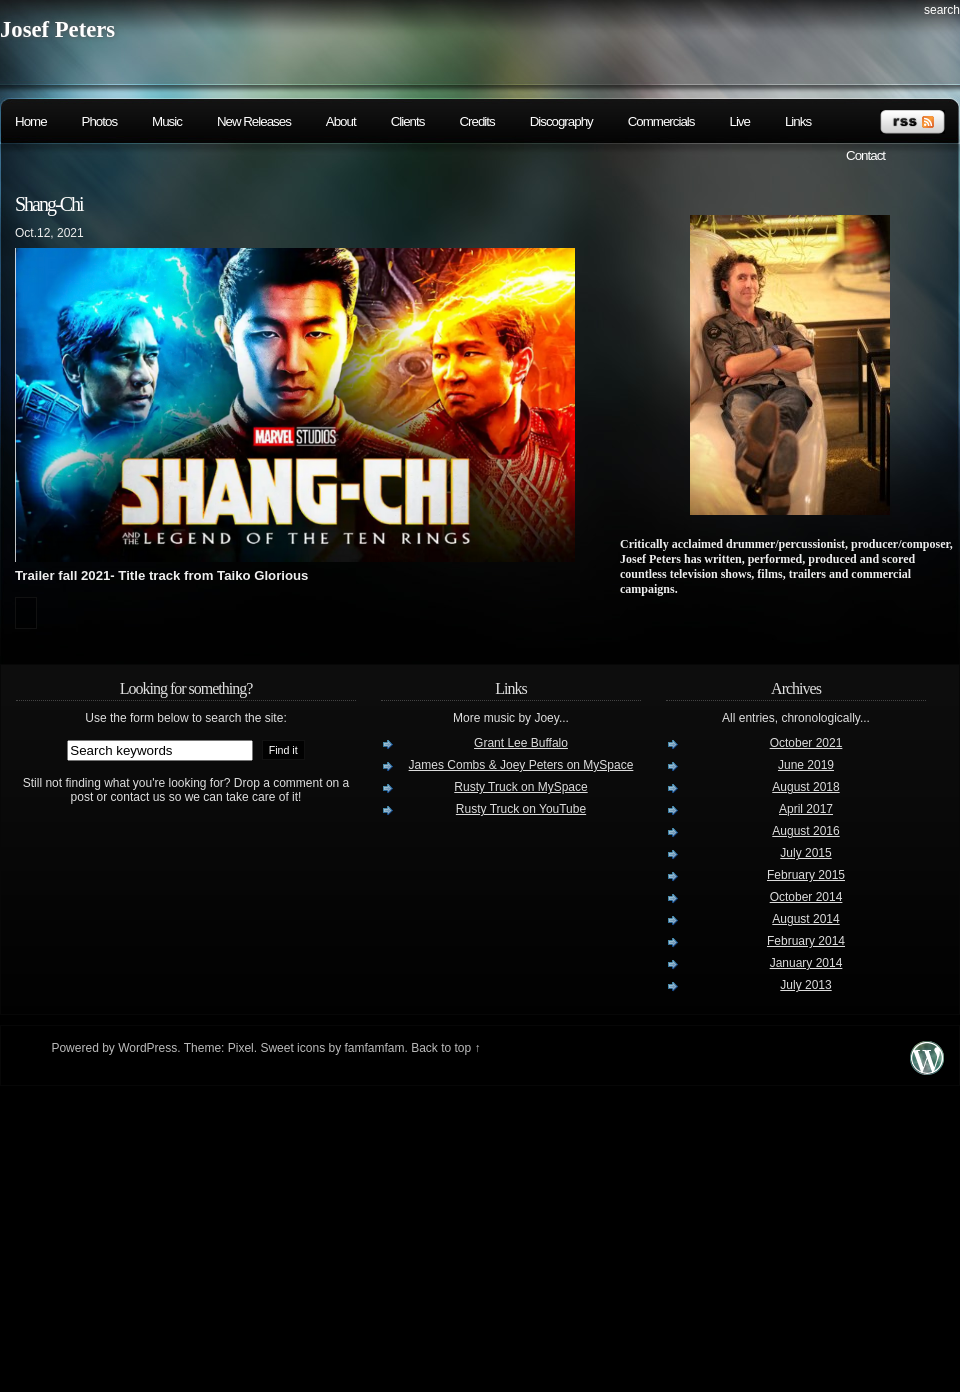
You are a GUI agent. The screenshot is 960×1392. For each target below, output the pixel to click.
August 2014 (805, 919)
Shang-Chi (49, 204)
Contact (865, 155)
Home (31, 121)
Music (167, 121)
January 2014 (806, 963)
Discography (561, 121)
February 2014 (806, 941)
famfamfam (374, 1048)
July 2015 (805, 853)
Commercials (661, 121)
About (341, 121)
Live (739, 121)
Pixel (241, 1048)
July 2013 (805, 985)
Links (798, 121)
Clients (408, 121)
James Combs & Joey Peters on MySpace (521, 765)
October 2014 (806, 897)
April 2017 (806, 809)
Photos (100, 121)
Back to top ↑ (445, 1048)
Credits (476, 121)
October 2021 (806, 743)
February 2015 (806, 875)
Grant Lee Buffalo (521, 743)
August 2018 (805, 787)
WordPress (147, 1048)
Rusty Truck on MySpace (520, 787)
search (942, 10)
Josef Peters (57, 29)
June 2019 (806, 765)
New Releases (254, 121)
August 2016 (805, 831)
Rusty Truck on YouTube (521, 809)
